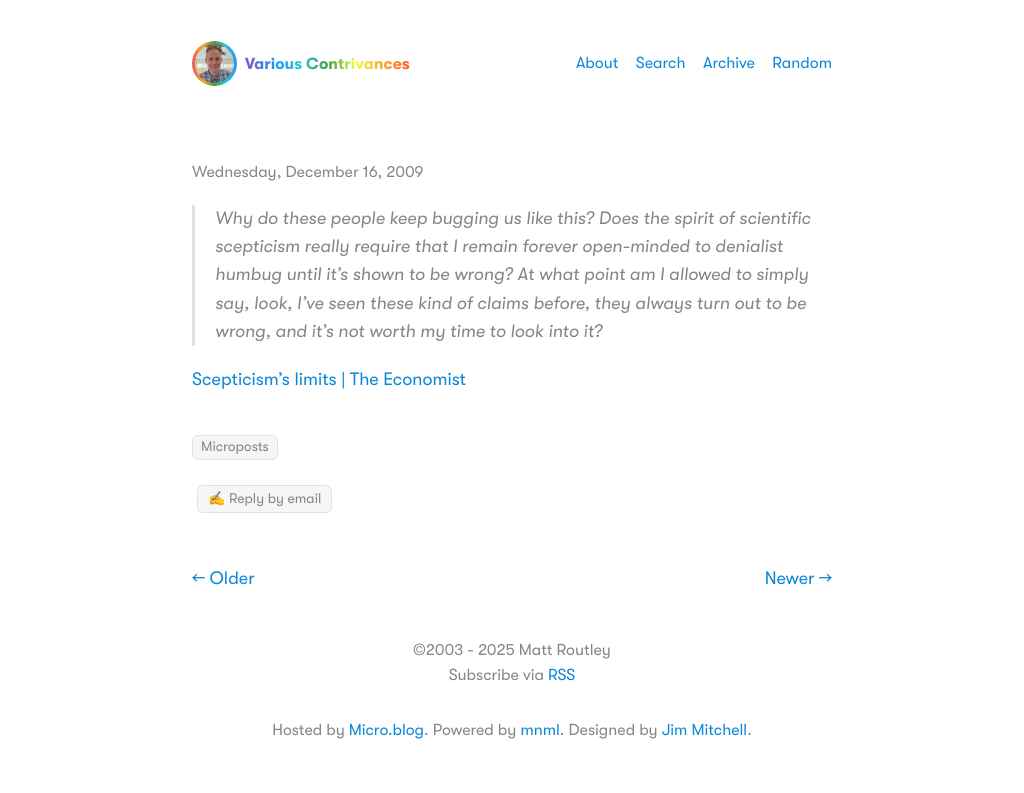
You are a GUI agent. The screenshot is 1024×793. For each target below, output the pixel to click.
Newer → (798, 579)
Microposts (235, 447)
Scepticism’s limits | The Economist (329, 380)
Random (802, 63)
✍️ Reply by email (264, 499)
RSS (561, 675)
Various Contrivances (301, 63)
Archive (729, 63)
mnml (539, 730)
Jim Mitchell (704, 730)
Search (661, 63)
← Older (223, 579)
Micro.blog (386, 730)
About (597, 63)
